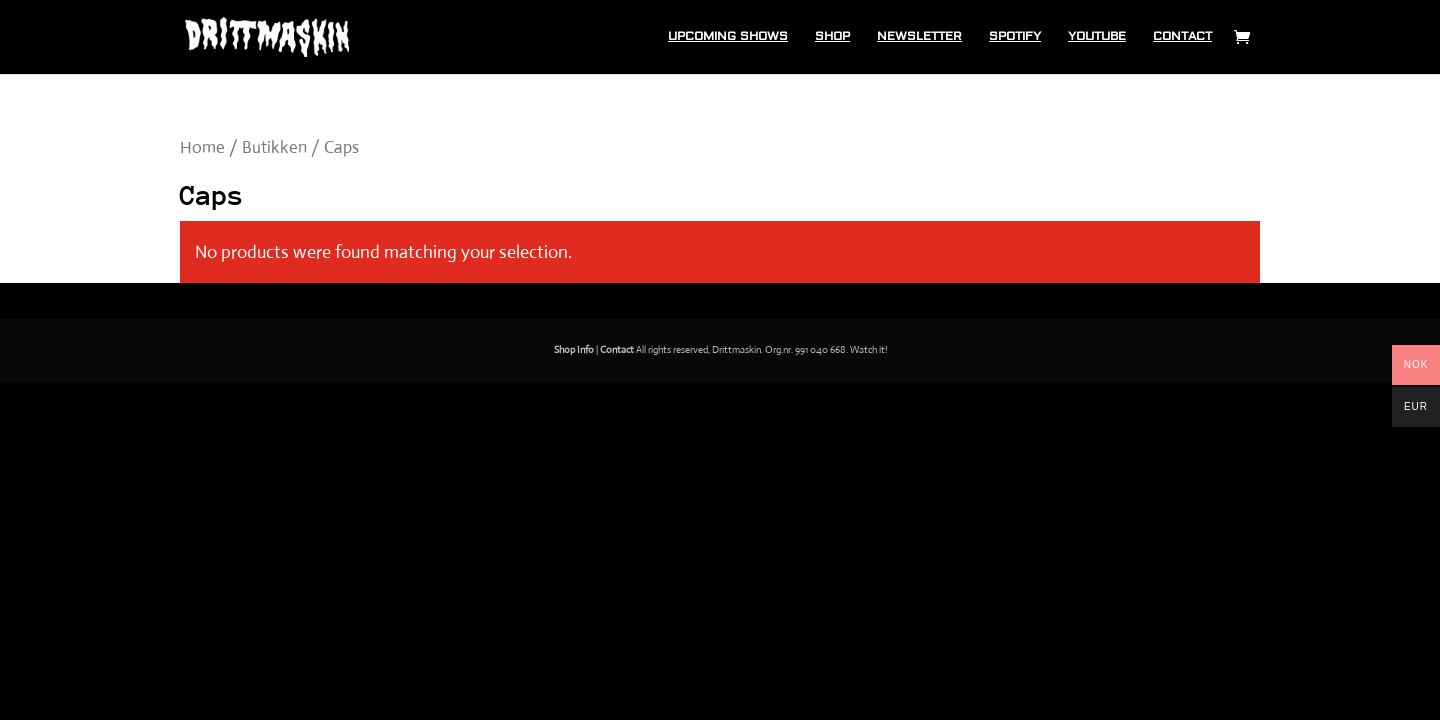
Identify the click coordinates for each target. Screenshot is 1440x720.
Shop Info (574, 349)
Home (202, 147)
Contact (1182, 37)
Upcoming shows (728, 37)
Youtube (1097, 37)
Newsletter (919, 37)
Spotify (1015, 37)
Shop (832, 37)
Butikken (274, 147)
